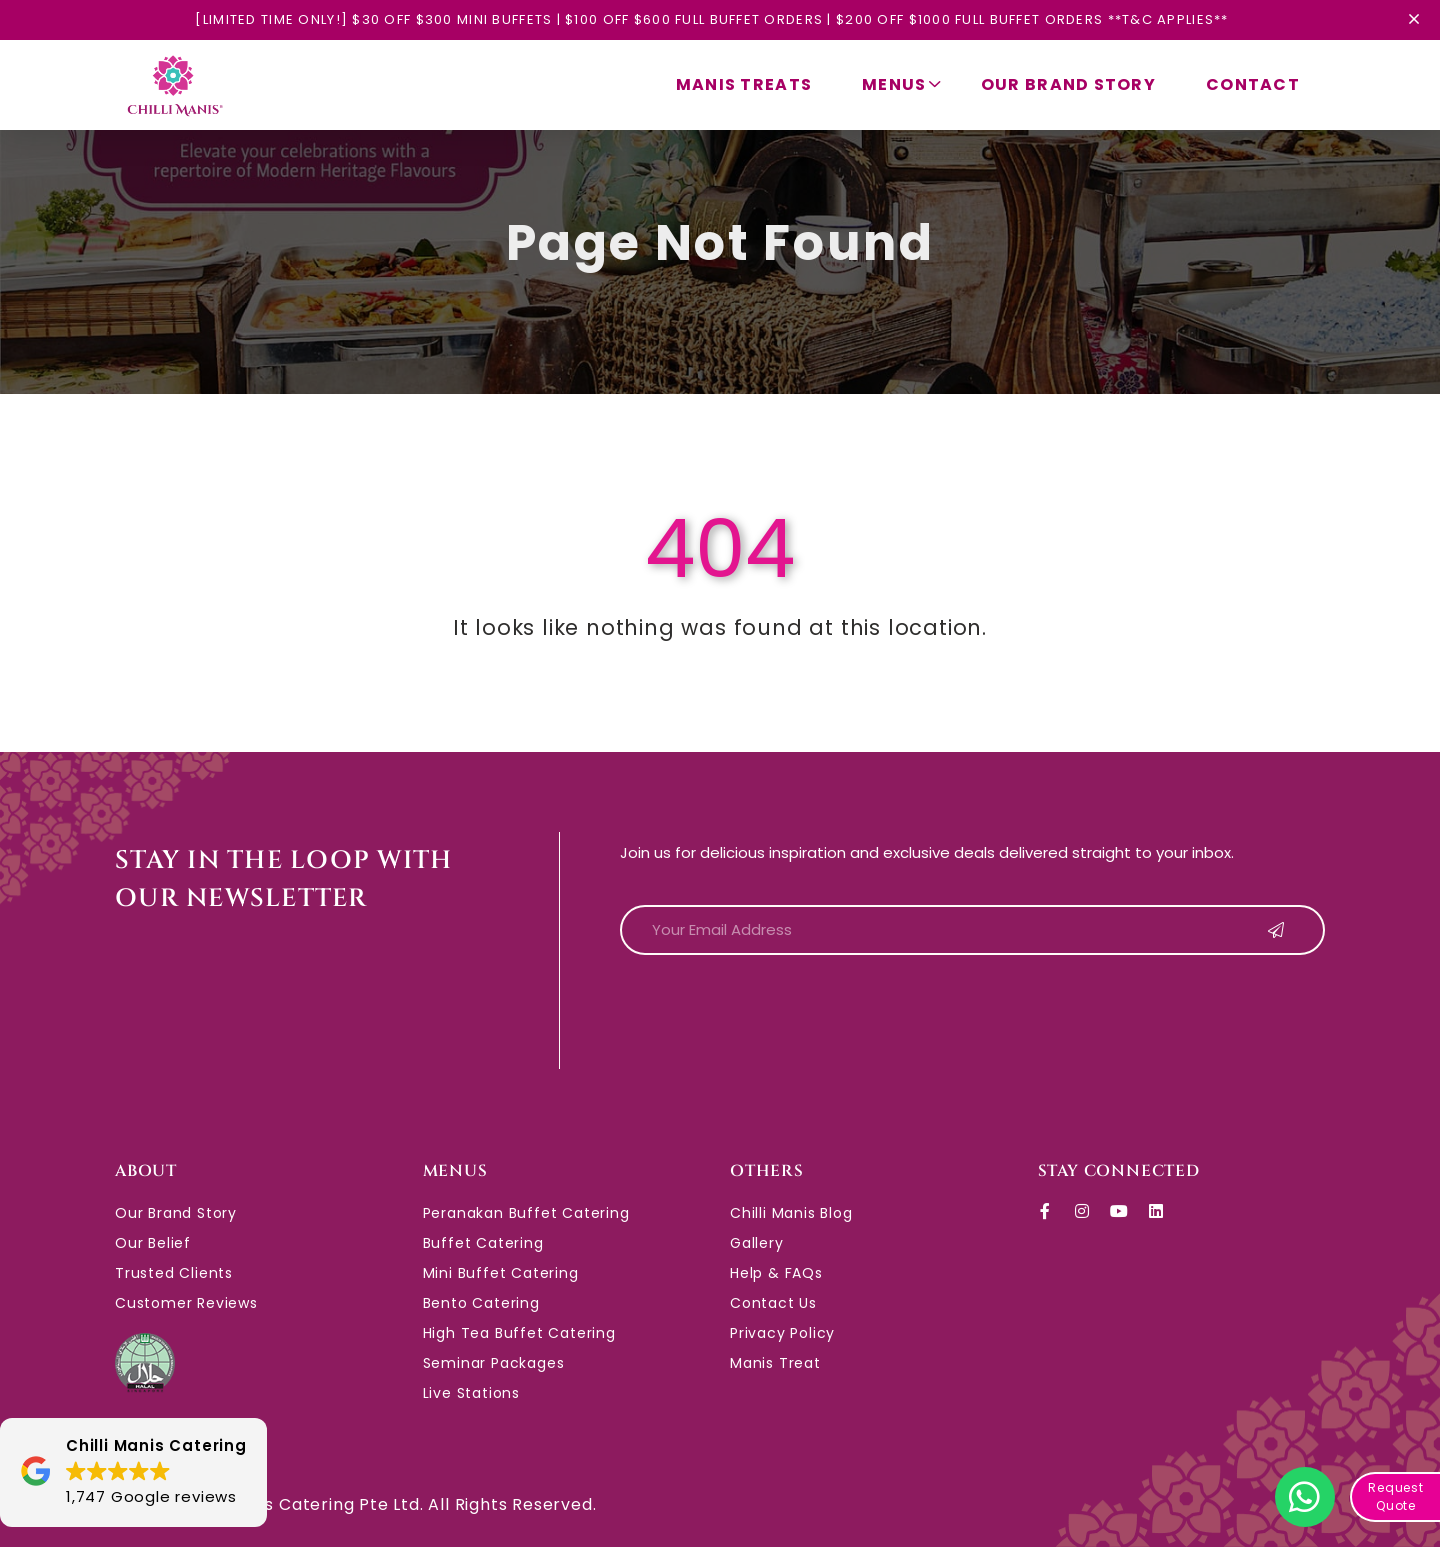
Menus (901, 85)
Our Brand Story (1068, 84)
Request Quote (1396, 1496)
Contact (1253, 84)
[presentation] (772, 1010)
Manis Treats (744, 84)
